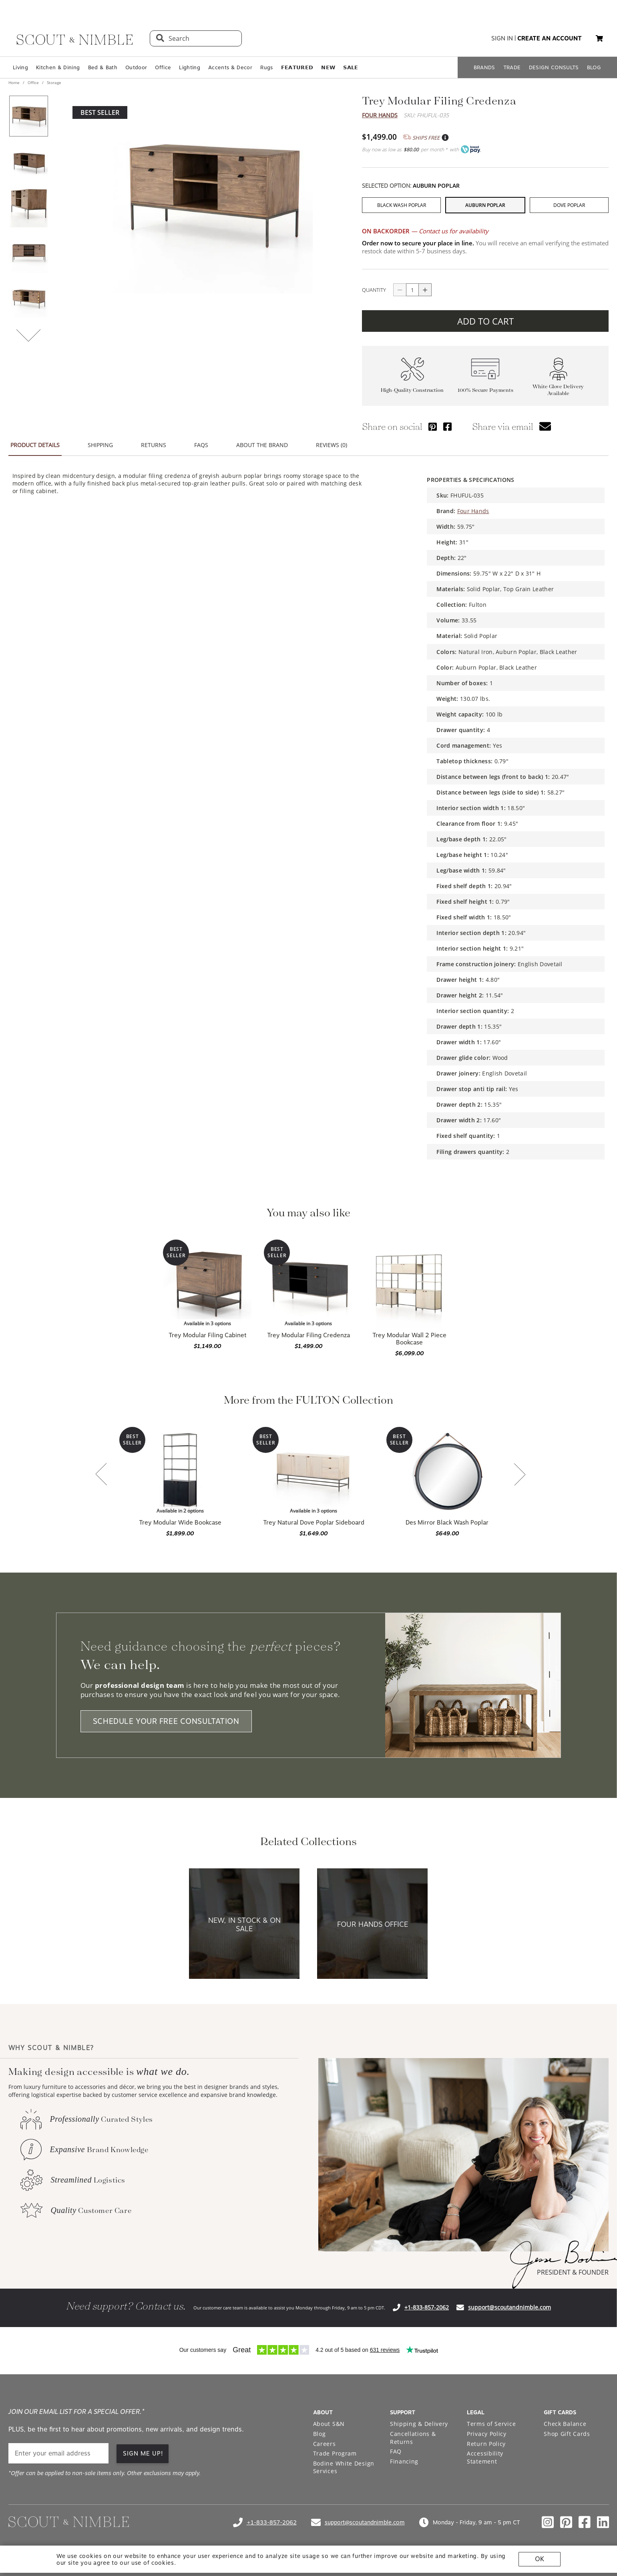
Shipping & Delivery (419, 2424)
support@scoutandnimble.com (509, 2307)
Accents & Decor (230, 67)
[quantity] (412, 289)
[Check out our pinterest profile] (566, 2522)
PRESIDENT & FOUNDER (573, 2272)
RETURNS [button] (153, 445)
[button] (599, 38)
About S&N (329, 2424)
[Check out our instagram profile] (548, 2522)
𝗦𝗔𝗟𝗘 (350, 67)
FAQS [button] (201, 445)
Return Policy (486, 2444)
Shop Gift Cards (567, 2434)
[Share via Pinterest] (432, 426)
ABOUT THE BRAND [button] (262, 445)
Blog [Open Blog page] (319, 2434)
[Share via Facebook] (447, 426)
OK (539, 2559)
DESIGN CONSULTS (554, 67)
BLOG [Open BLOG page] (594, 67)
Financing (404, 2461)
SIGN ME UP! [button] (143, 2453)
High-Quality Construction (412, 390)
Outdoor (136, 67)
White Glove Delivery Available (558, 390)
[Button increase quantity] (425, 289)
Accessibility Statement (485, 2457)
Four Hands (380, 115)
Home (14, 82)
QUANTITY (374, 289)
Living (20, 67)
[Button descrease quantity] (399, 289)
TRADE (512, 67)
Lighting (189, 67)
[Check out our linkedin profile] (603, 2522)
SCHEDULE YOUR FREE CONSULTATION (166, 1721)
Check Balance (565, 2424)
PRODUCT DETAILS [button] (35, 445)
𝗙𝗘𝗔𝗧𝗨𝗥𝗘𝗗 (297, 67)
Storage (53, 82)
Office (163, 67)
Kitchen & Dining (58, 67)
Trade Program (335, 2453)
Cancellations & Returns (413, 2438)
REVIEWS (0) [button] (331, 445)
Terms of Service (491, 2424)
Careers (324, 2444)
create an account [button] (549, 38)
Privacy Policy (486, 2434)
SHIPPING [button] (100, 445)
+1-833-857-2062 (426, 2307)
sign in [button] (502, 38)
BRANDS (484, 67)
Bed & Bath (102, 67)
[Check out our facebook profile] (585, 2522)
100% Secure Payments (485, 390)
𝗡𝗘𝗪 (328, 67)
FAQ (396, 2451)
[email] (58, 2453)
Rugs (266, 67)
